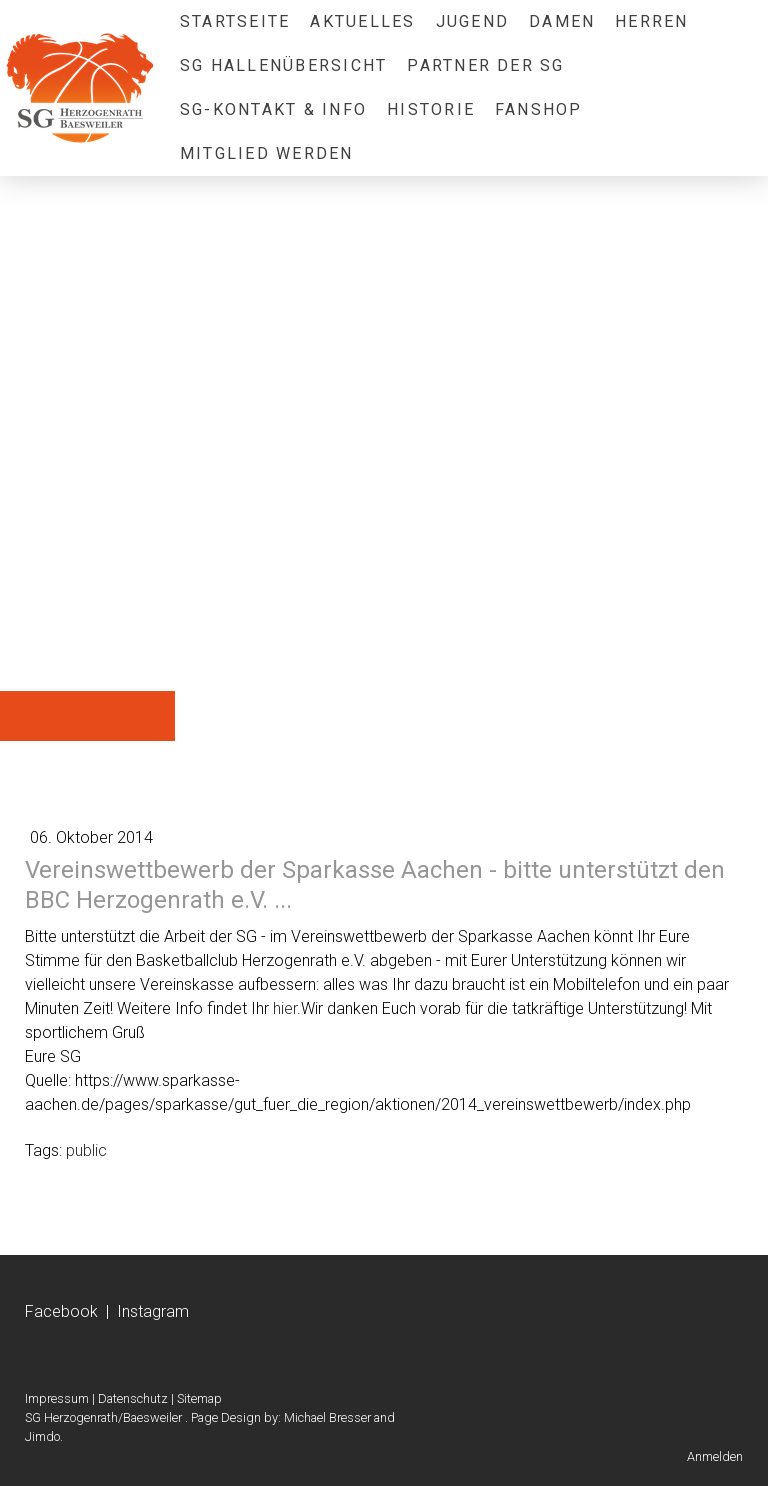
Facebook (61, 1311)
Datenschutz (133, 1398)
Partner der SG (485, 65)
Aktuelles (362, 21)
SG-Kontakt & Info (273, 109)
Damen (562, 21)
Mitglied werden (267, 153)
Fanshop (539, 109)
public (86, 1150)
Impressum (57, 1398)
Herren (651, 21)
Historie (431, 109)
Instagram (153, 1311)
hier (285, 1008)
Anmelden (715, 1456)
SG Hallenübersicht (283, 65)
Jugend (472, 21)
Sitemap (199, 1398)
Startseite (235, 21)
